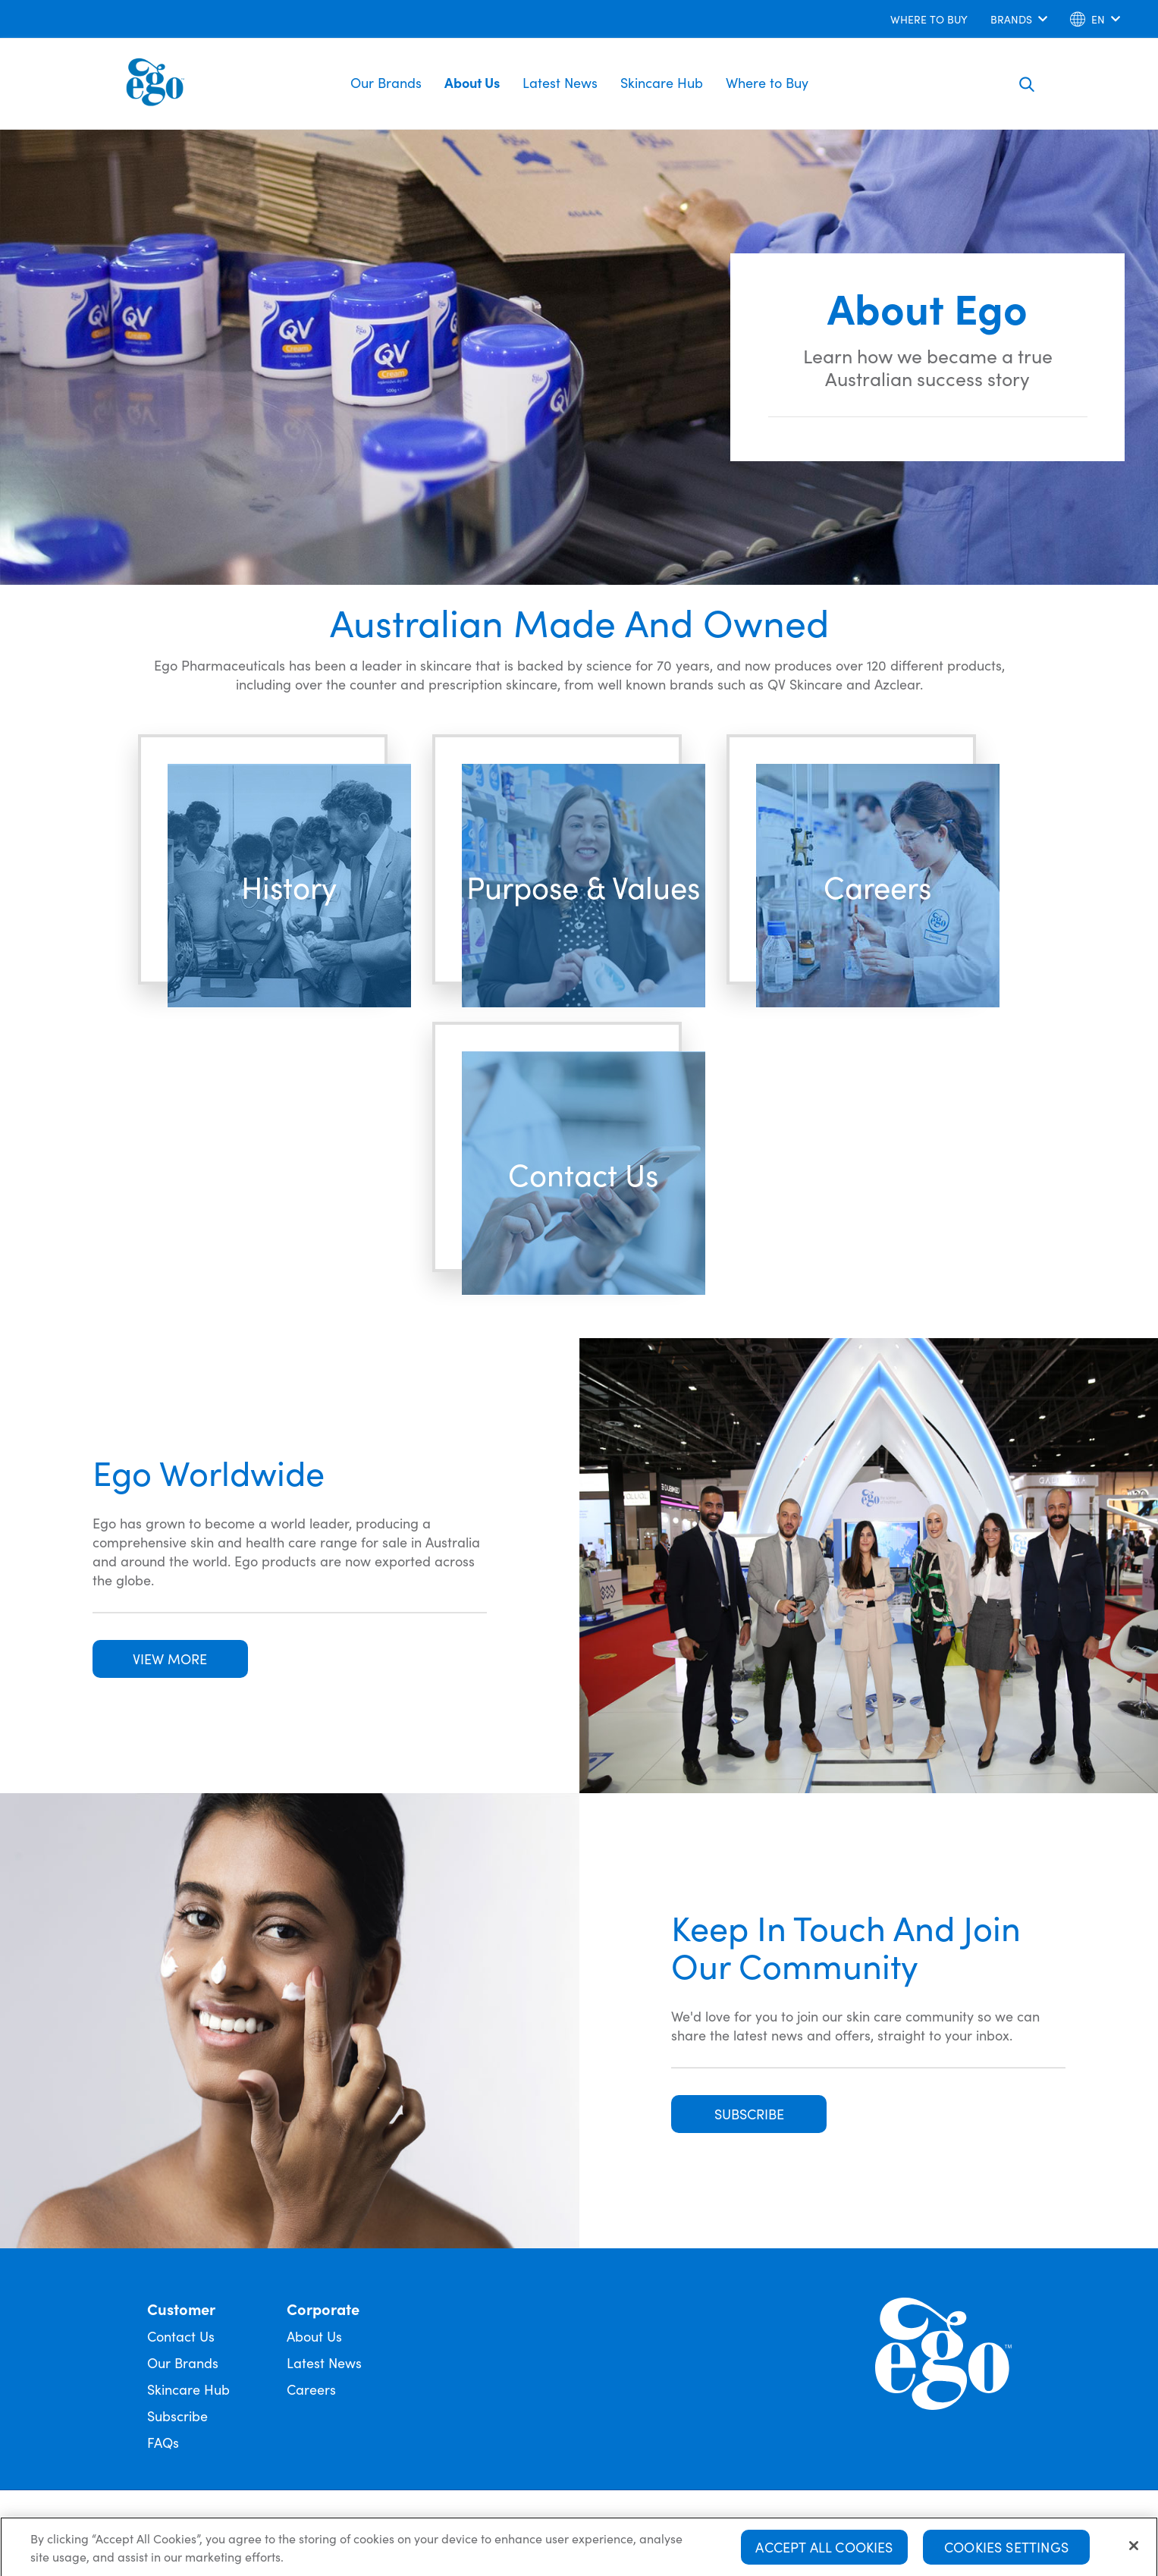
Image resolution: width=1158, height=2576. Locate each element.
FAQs (163, 2442)
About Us (472, 82)
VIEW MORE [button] (170, 1658)
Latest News (560, 82)
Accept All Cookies (824, 2550)
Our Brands (386, 82)
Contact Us (181, 2335)
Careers (311, 2389)
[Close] (1133, 2549)
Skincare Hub (661, 82)
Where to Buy (767, 82)
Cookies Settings (1006, 2550)
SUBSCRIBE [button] (749, 2113)
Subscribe (177, 2415)
